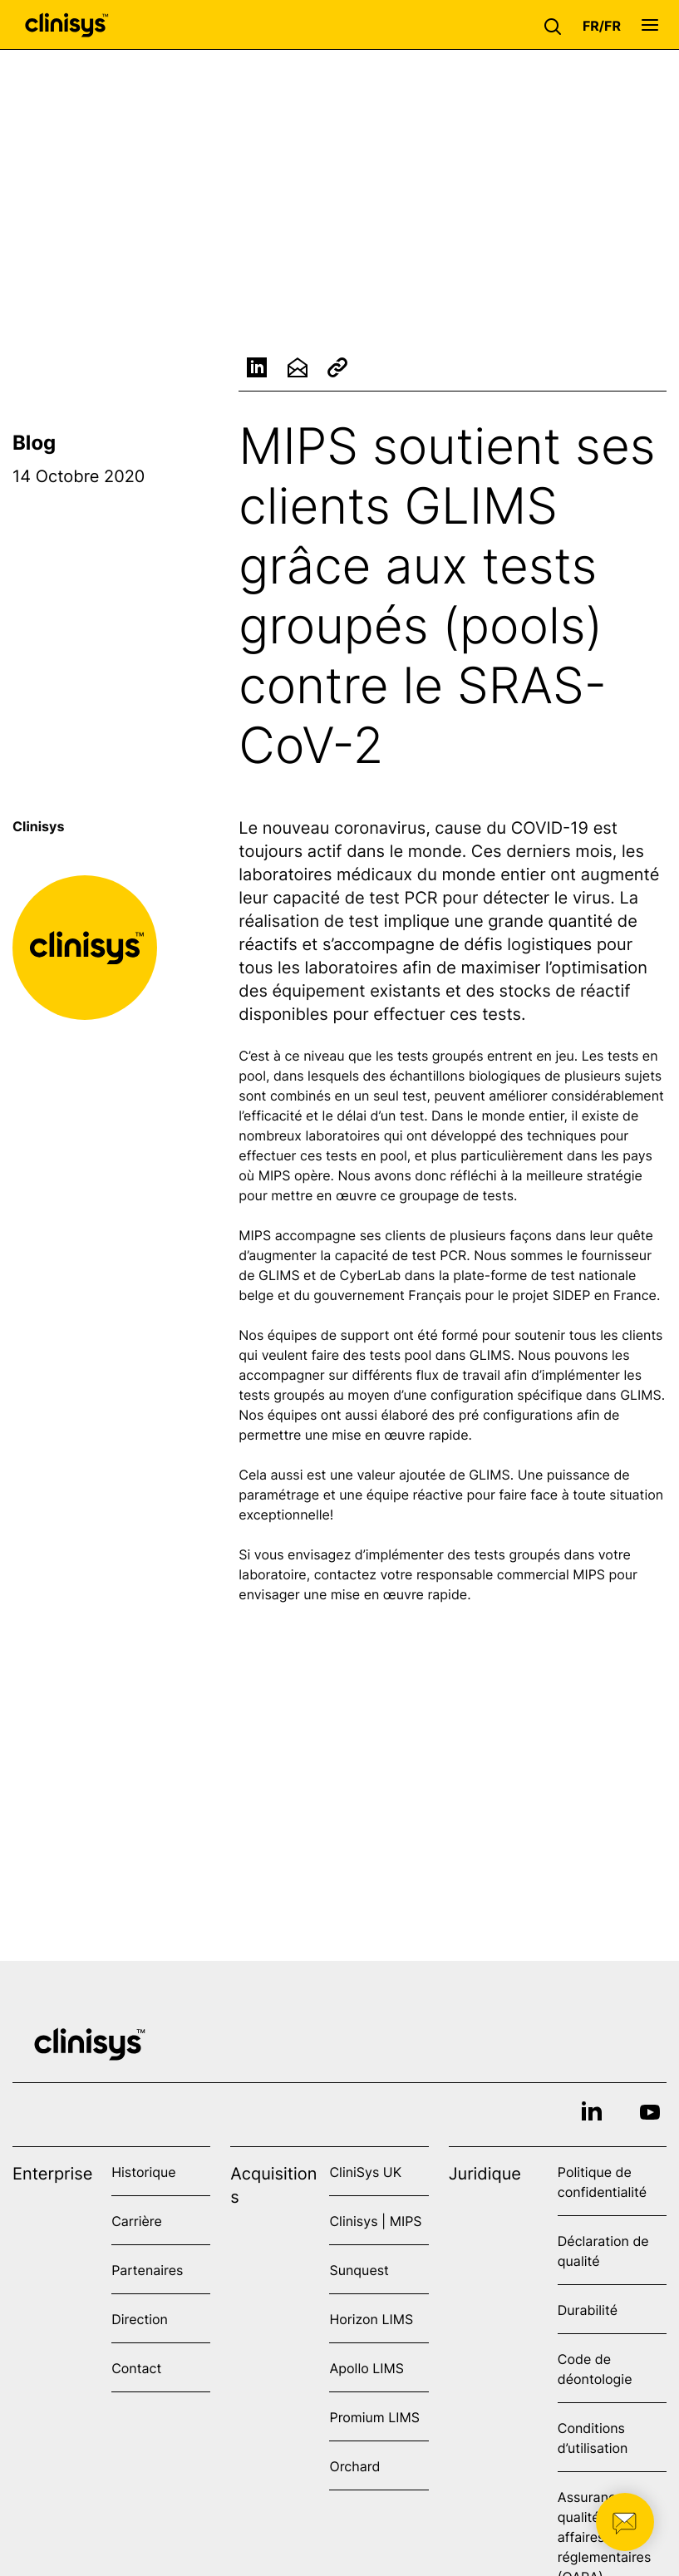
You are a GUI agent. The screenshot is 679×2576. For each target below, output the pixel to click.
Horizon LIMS (371, 2319)
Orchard (354, 2466)
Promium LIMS (374, 2417)
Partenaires (147, 2270)
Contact (136, 2368)
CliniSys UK (365, 2172)
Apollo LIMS (366, 2368)
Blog (34, 443)
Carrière (136, 2221)
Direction (139, 2319)
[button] (557, 25)
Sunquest (358, 2270)
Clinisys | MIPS (375, 2221)
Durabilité (587, 2310)
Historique (143, 2172)
